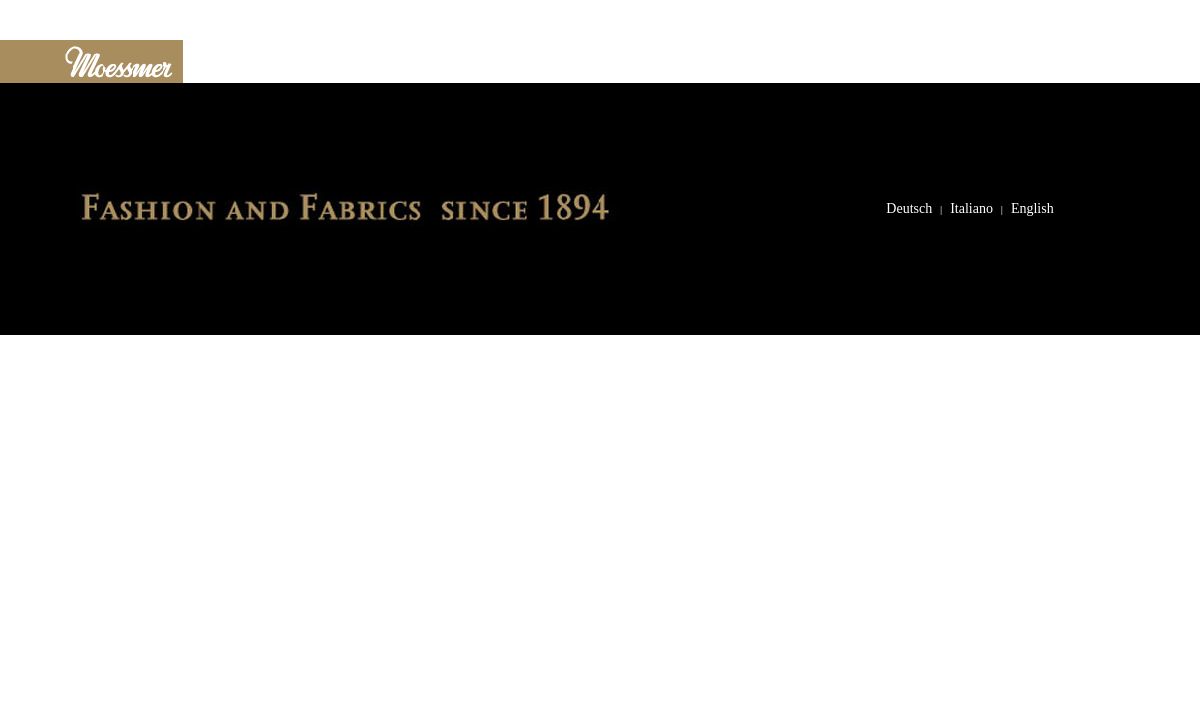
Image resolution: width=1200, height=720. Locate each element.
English (1032, 208)
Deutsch (909, 208)
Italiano (971, 208)
